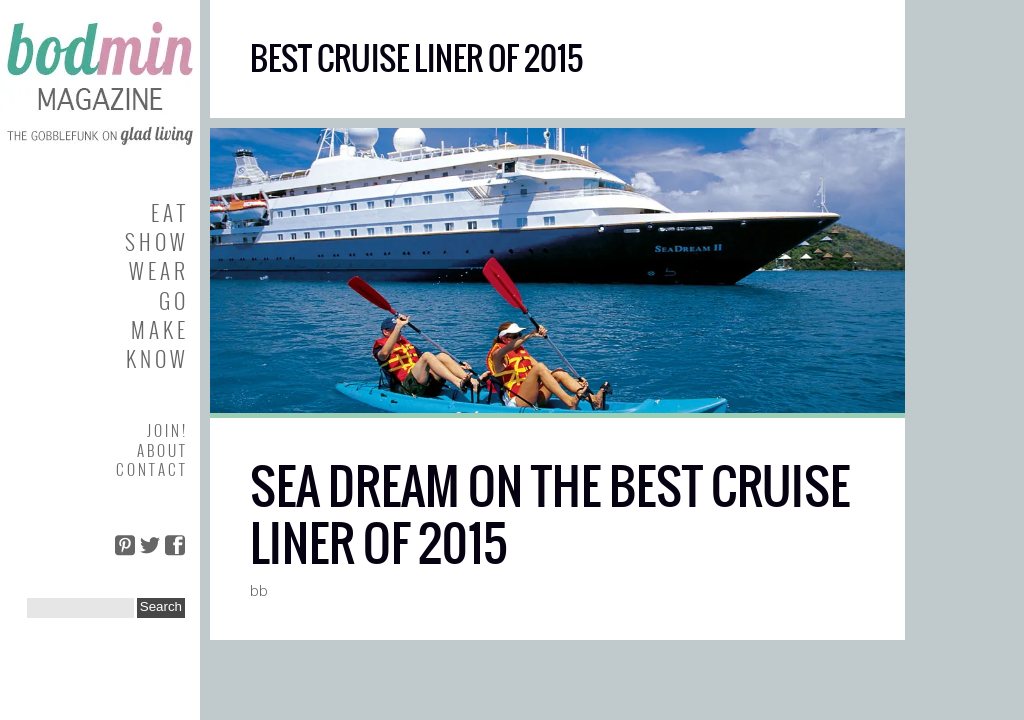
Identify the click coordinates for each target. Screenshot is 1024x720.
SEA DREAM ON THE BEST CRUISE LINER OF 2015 (550, 515)
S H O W (155, 241)
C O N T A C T (150, 469)
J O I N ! (166, 430)
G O (172, 300)
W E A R (157, 270)
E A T (168, 212)
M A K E (158, 329)
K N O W (155, 358)
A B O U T (161, 450)
